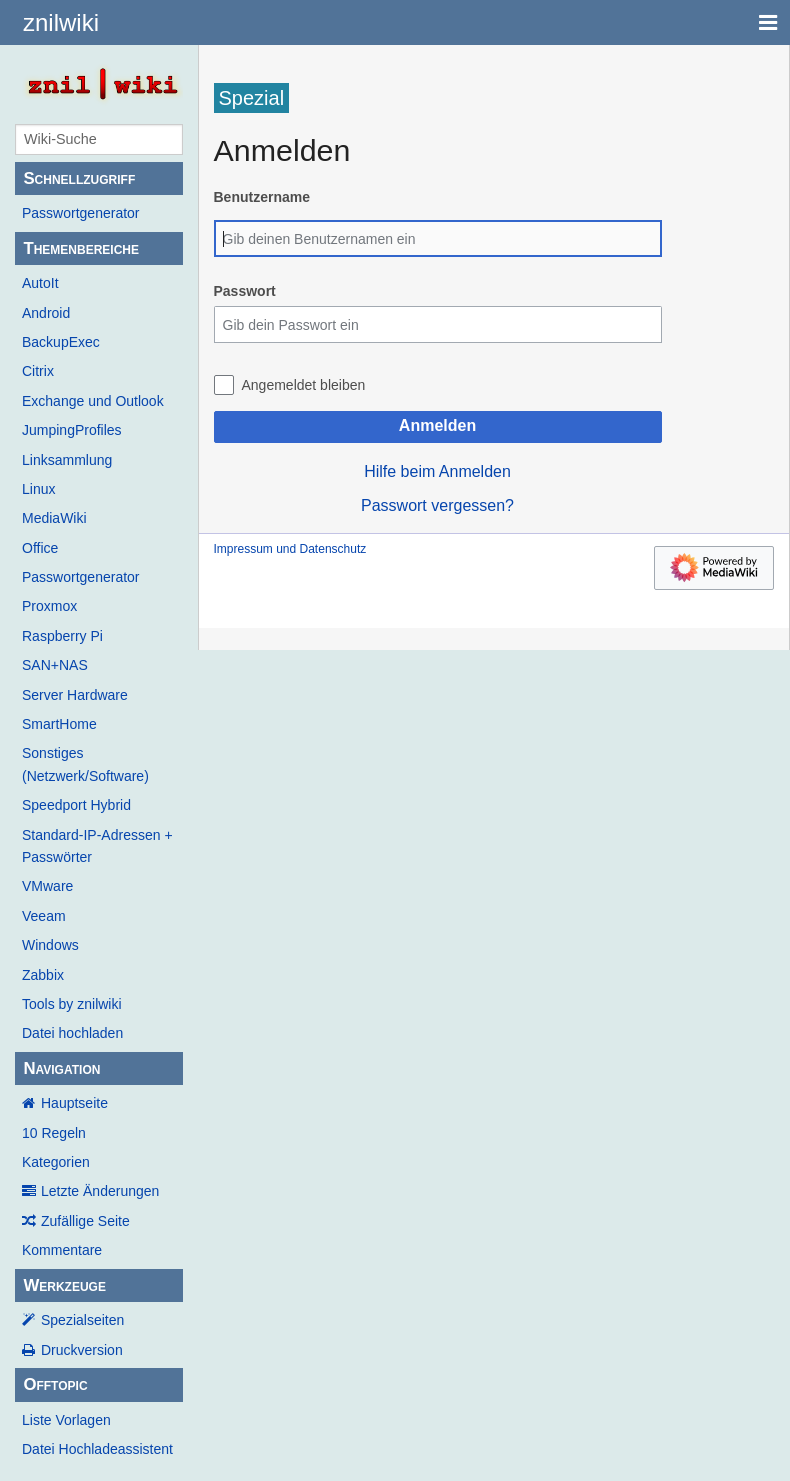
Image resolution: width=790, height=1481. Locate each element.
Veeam (44, 916)
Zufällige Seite (85, 1221)
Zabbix (43, 975)
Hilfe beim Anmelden (437, 471)
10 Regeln (54, 1133)
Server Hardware (75, 695)
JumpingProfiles (72, 430)
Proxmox (49, 606)
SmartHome (59, 724)
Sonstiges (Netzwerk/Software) (85, 764)
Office (40, 548)
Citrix (38, 371)
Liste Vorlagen (66, 1420)
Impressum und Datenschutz (290, 549)
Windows (50, 945)
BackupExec (61, 342)
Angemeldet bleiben (304, 385)
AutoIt (40, 283)
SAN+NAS (55, 665)
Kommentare (62, 1250)
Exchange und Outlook (93, 401)
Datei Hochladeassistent (97, 1449)
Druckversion (82, 1350)
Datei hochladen (72, 1033)
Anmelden (437, 425)
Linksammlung (67, 460)
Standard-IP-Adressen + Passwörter (97, 846)
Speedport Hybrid (76, 805)
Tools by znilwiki (72, 1004)
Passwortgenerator (81, 213)
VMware (47, 886)
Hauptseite (74, 1103)
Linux (38, 489)
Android (46, 313)
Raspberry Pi (62, 636)
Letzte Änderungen (100, 1191)
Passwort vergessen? (437, 505)
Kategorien (56, 1162)
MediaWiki (54, 518)
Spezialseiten (82, 1320)
